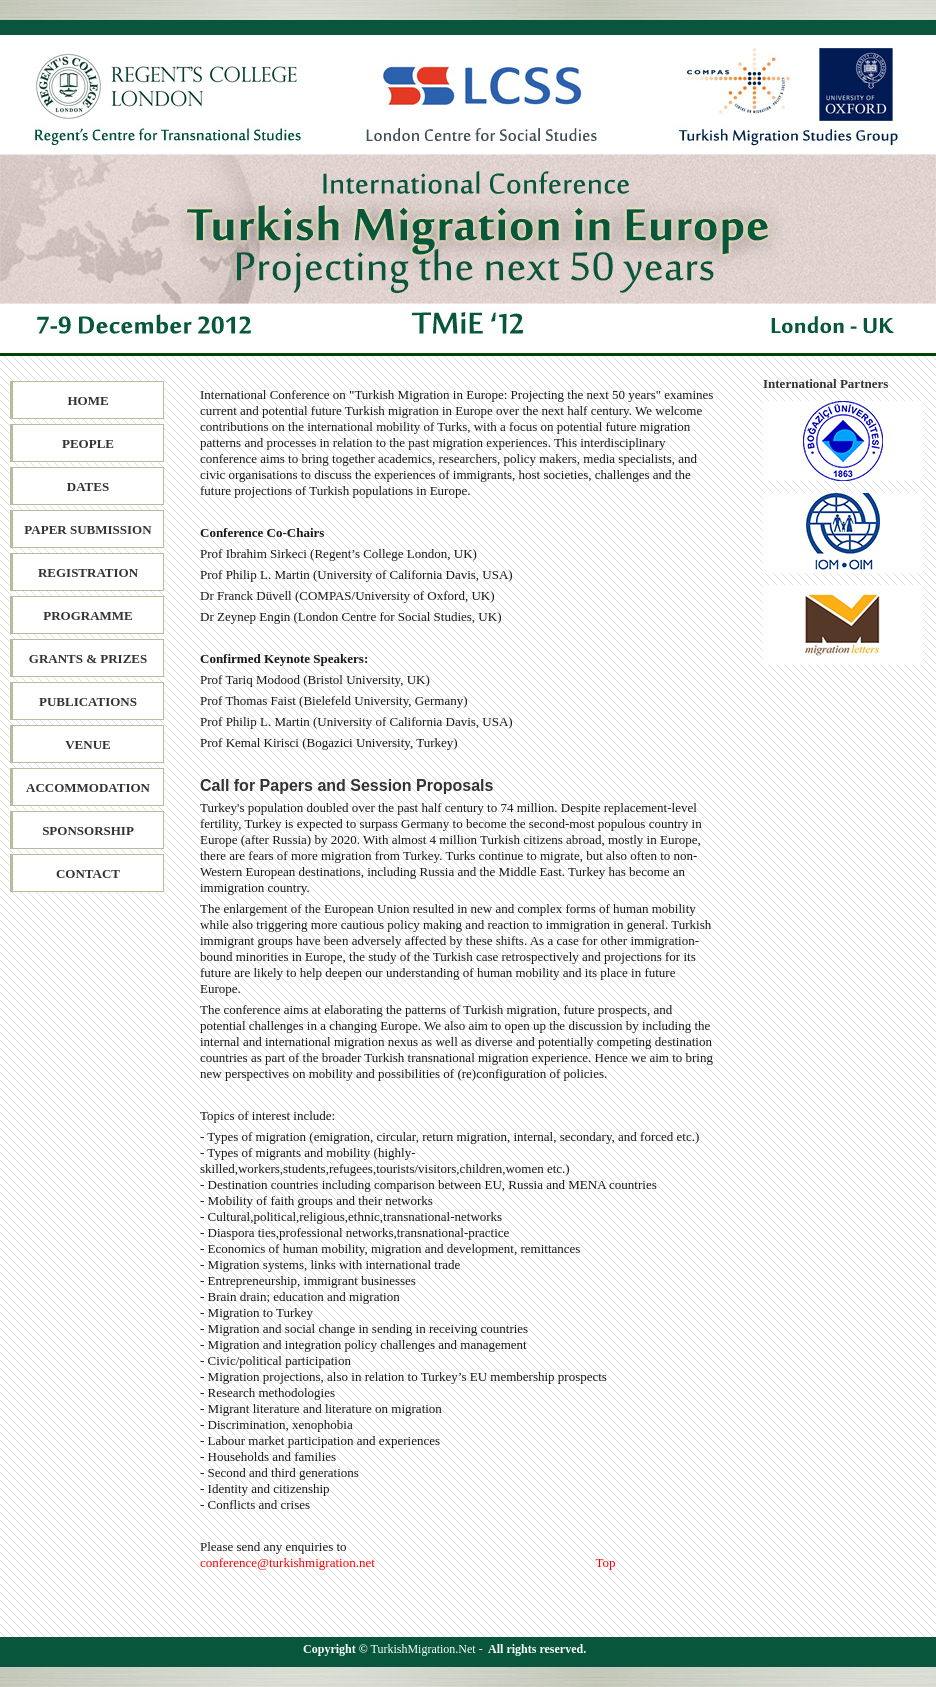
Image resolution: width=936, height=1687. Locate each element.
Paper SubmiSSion (87, 529)
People (88, 443)
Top (606, 1562)
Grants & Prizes (88, 658)
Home (87, 400)
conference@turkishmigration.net (287, 1562)
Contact (88, 873)
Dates (88, 486)
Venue (88, 744)
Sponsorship (88, 830)
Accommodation (88, 787)
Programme (88, 615)
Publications (88, 701)
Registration (88, 572)
